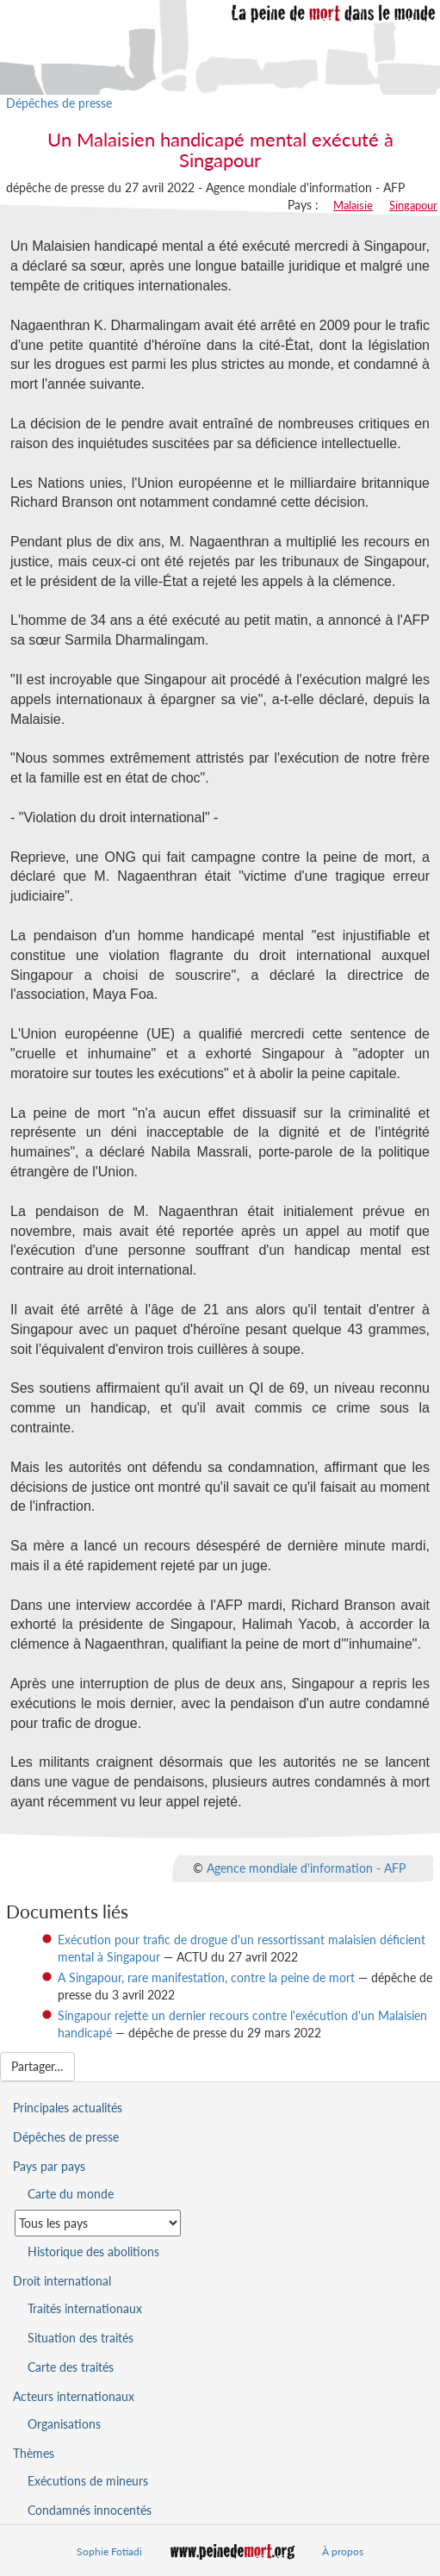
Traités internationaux (85, 2308)
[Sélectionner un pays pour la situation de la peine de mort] (98, 2223)
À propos (342, 2551)
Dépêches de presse (59, 103)
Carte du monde (71, 2193)
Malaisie (353, 205)
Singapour (413, 205)
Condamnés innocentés (90, 2510)
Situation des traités (80, 2337)
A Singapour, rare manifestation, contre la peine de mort (206, 1977)
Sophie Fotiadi (109, 2551)
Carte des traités (71, 2367)
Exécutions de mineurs (88, 2480)
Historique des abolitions (93, 2251)
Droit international (62, 2280)
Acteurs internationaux (73, 2396)
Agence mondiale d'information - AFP (306, 1867)
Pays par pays (49, 2166)
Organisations (64, 2424)
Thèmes (33, 2453)
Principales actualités (67, 2107)
